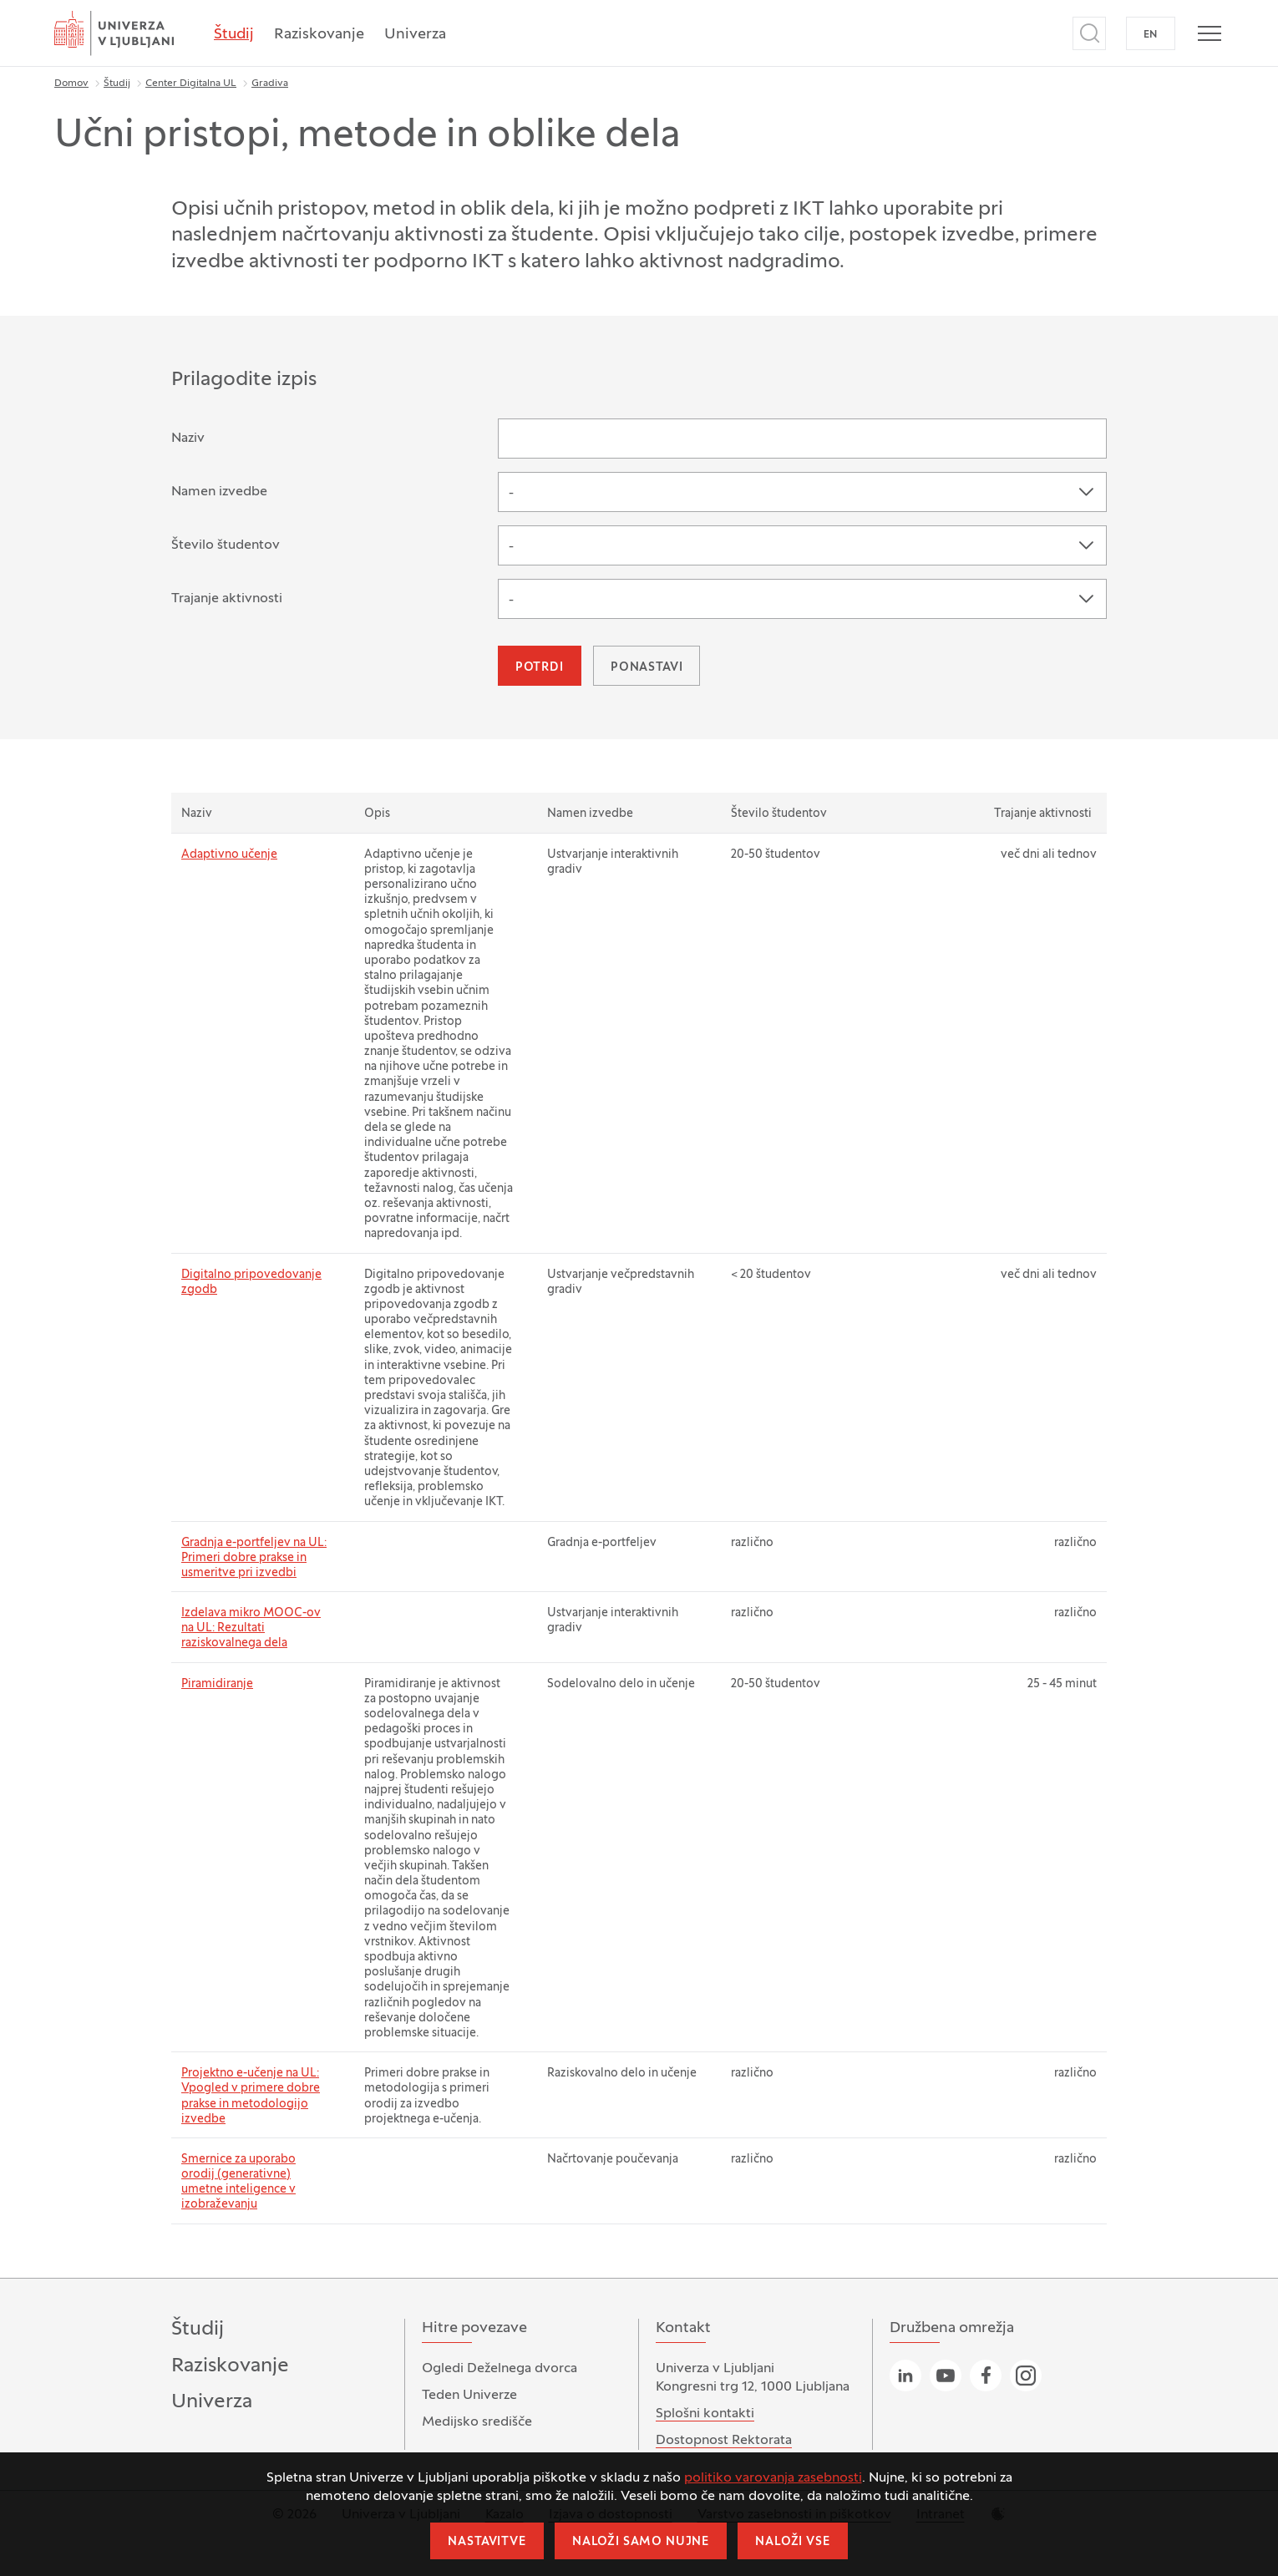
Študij (234, 35)
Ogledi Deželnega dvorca (499, 2369)
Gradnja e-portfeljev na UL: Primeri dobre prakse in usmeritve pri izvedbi (254, 1558)
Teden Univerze (469, 2395)
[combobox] (802, 492)
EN (1151, 35)
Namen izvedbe (219, 492)
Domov (71, 84)
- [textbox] (511, 493)
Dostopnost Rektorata (724, 2440)
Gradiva (269, 84)
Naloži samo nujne (640, 2542)
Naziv (188, 438)
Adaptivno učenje (229, 854)
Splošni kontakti (705, 2414)
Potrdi (539, 667)
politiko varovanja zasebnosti (773, 2478)
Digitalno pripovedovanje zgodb (251, 1283)
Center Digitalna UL (190, 84)
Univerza (415, 35)
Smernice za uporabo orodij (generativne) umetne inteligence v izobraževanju (238, 2182)
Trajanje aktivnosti (226, 599)
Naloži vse (792, 2542)
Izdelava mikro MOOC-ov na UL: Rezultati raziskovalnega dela (251, 1628)
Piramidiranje (217, 1684)
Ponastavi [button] (647, 667)
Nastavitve (486, 2542)
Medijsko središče (477, 2422)
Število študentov (225, 545)
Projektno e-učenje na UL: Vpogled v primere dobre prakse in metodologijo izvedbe (250, 2096)
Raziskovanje (319, 35)
